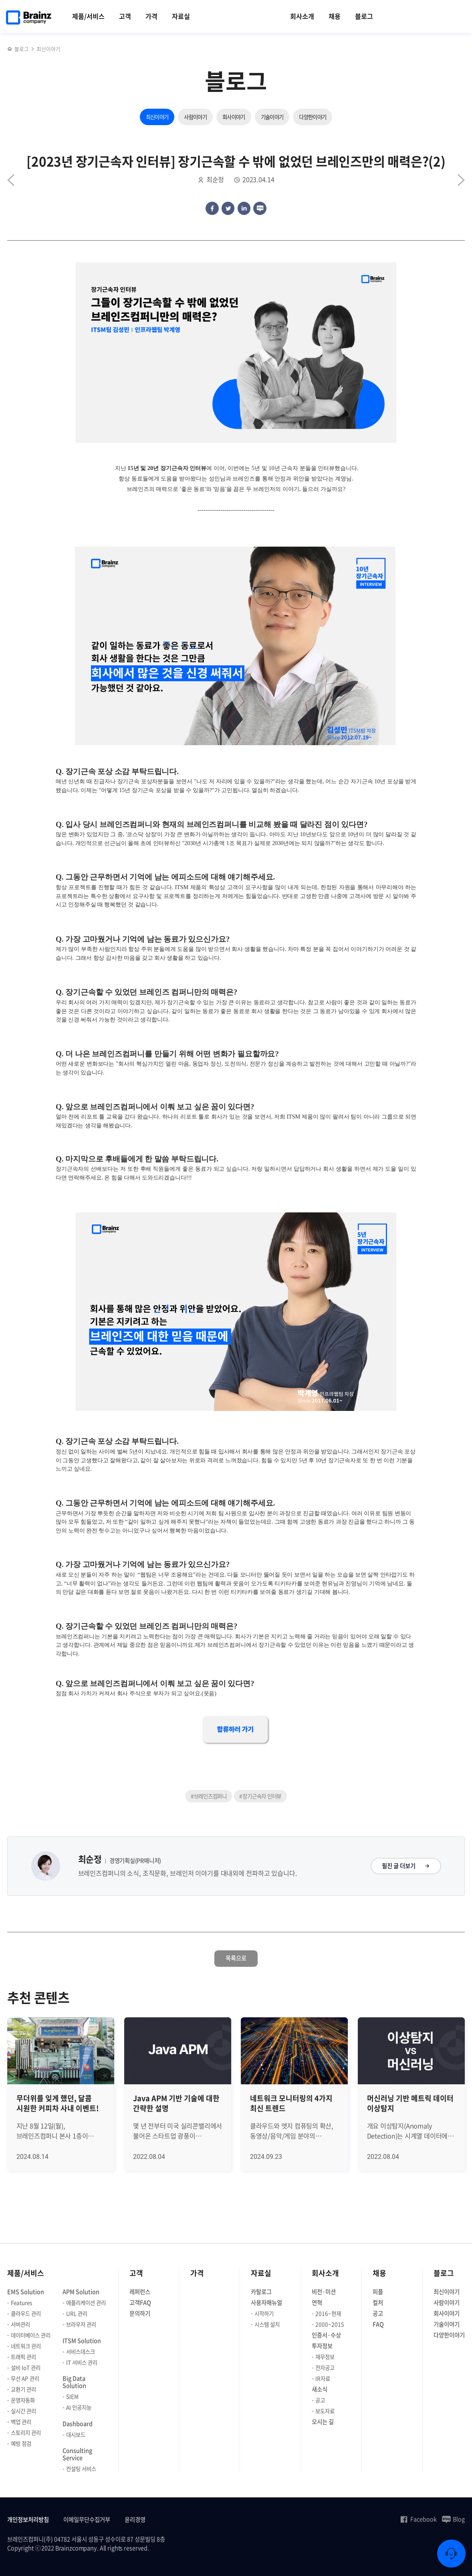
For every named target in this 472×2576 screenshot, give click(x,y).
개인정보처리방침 (28, 2519)
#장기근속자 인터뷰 (260, 1796)
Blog (453, 2519)
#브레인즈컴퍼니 (209, 1796)
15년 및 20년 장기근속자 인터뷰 (166, 468)
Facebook (418, 2519)
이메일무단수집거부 (86, 2519)
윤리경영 (135, 2519)
